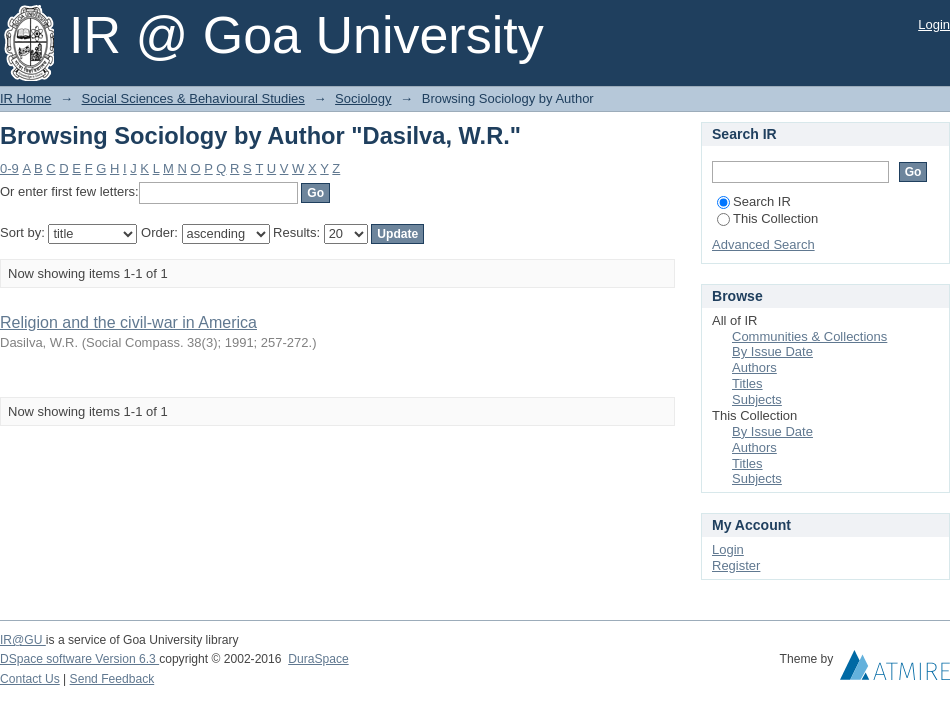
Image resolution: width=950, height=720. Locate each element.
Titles (747, 383)
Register (736, 565)
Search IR (754, 201)
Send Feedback (112, 679)
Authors (754, 367)
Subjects (757, 399)
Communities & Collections (809, 336)
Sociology (363, 98)
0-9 (9, 168)
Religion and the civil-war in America (128, 322)
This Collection (767, 218)
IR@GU (23, 640)
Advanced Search (763, 244)
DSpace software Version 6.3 (79, 659)
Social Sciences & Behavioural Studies (193, 98)
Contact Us (30, 679)
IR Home (25, 98)
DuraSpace (318, 659)
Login (934, 24)
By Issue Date (772, 351)
